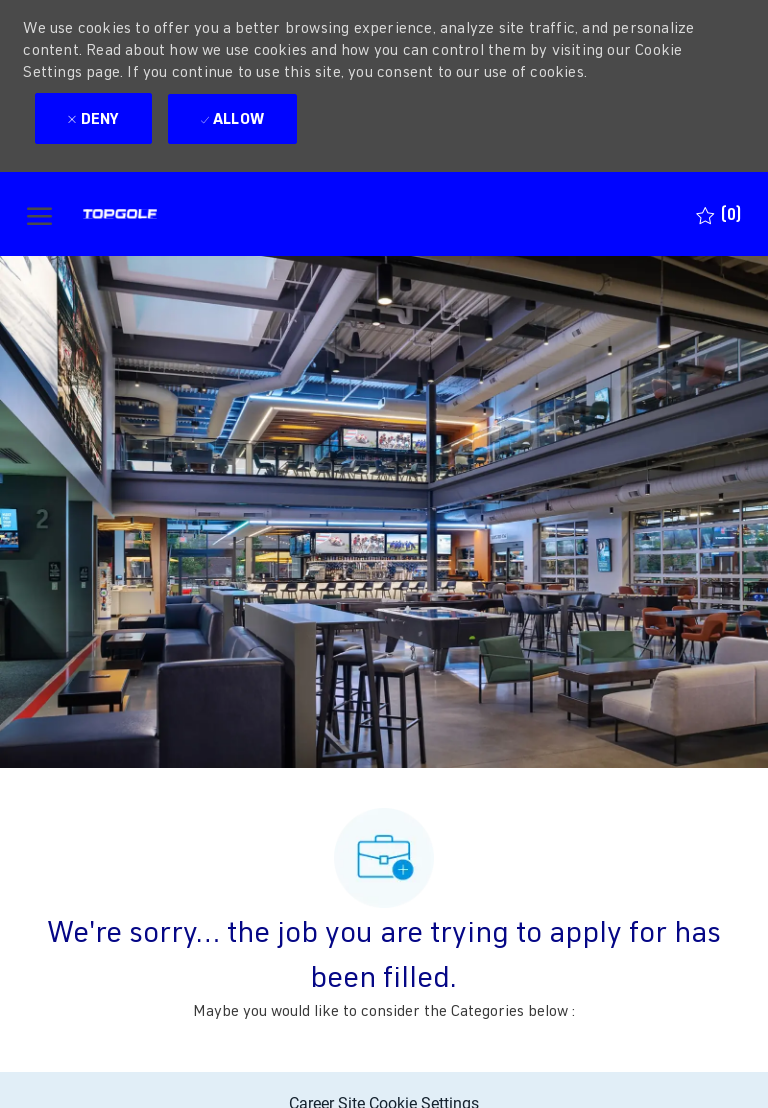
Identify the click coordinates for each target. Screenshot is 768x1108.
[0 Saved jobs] (718, 214)
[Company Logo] (156, 214)
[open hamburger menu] (39, 214)
